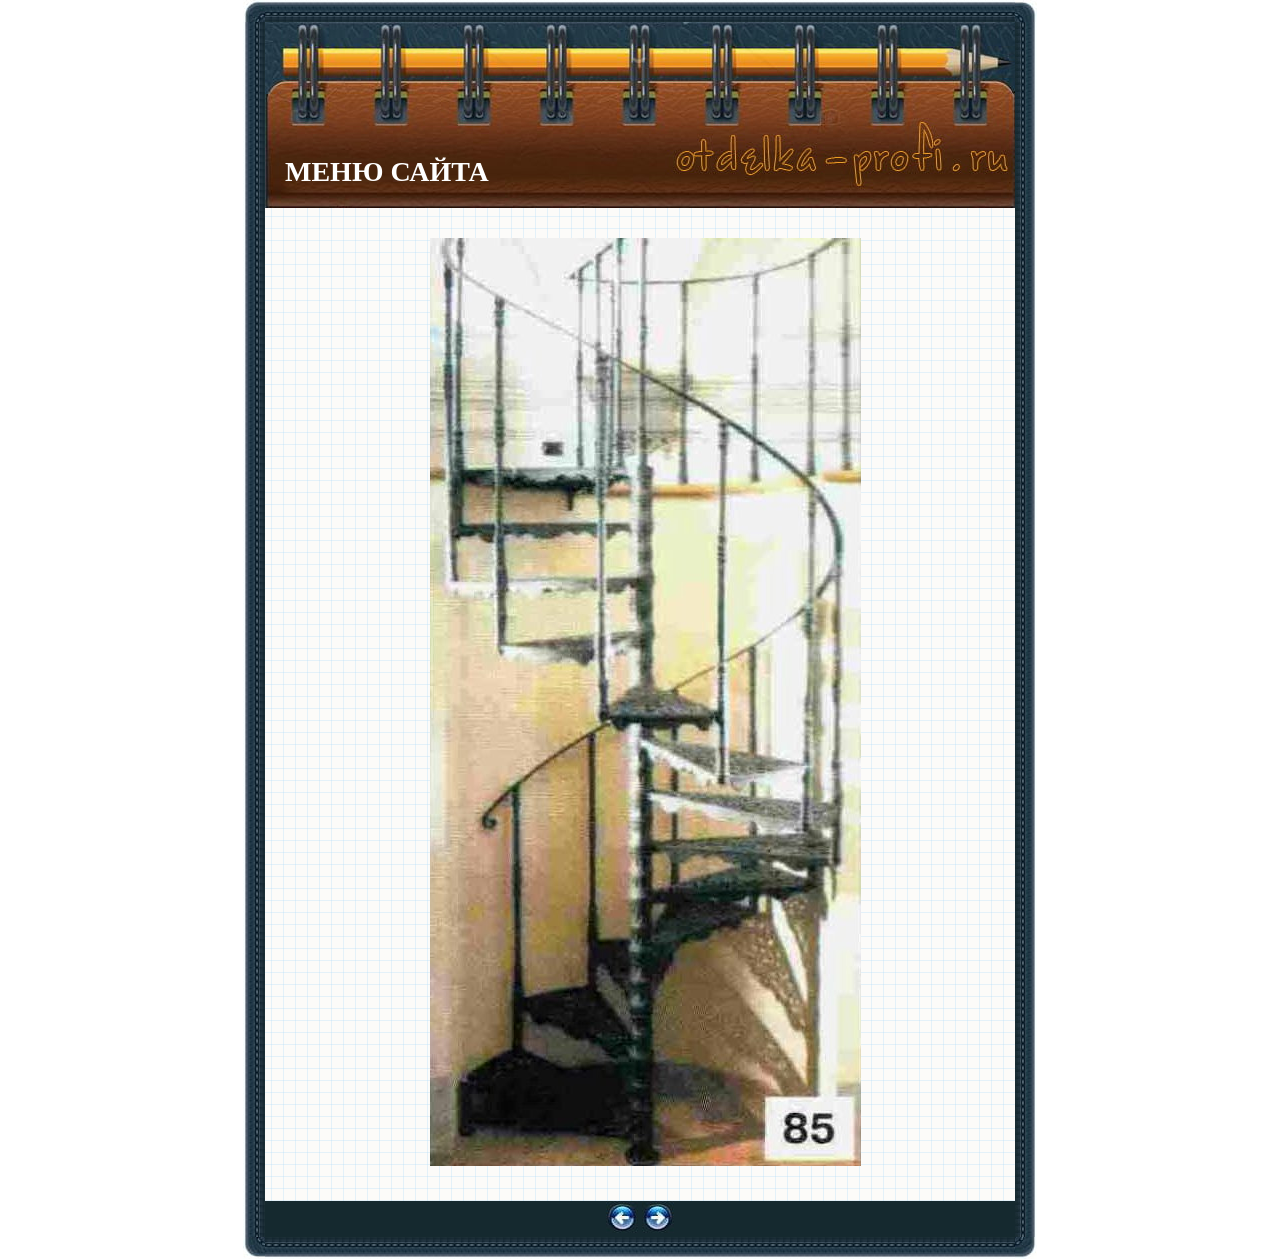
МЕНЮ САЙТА (387, 171)
